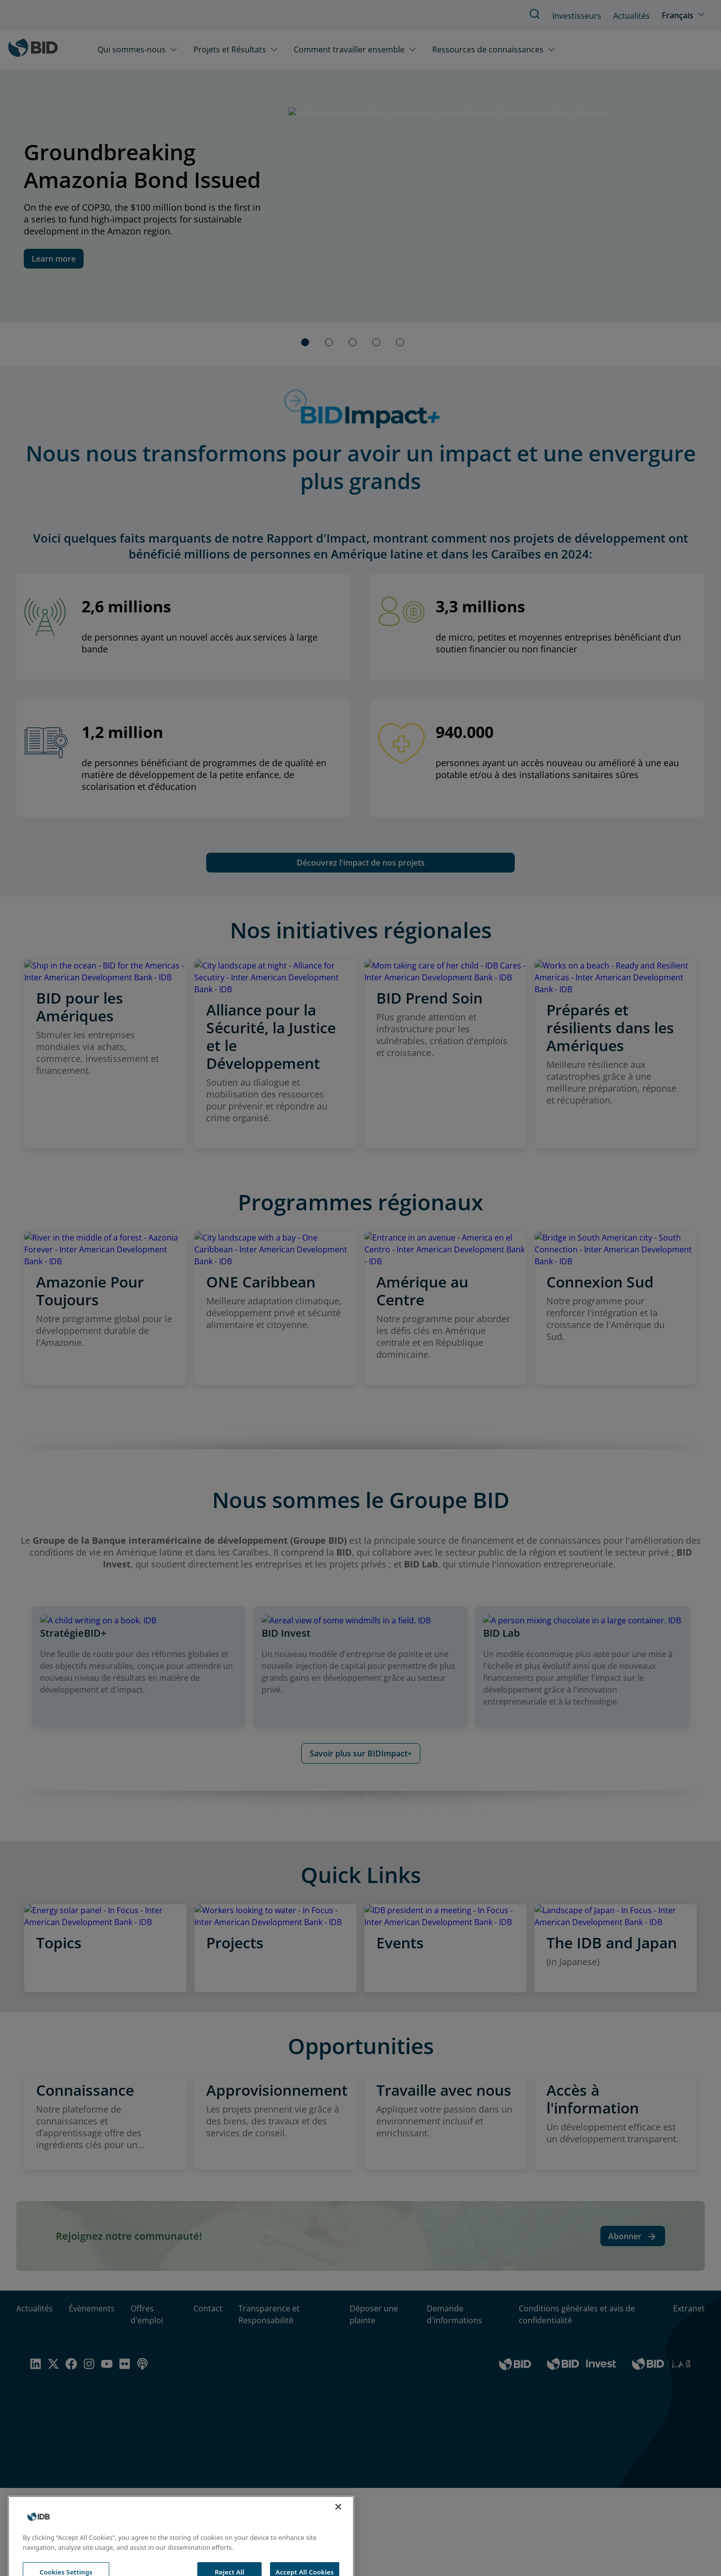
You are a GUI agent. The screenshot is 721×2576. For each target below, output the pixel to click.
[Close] (338, 2526)
